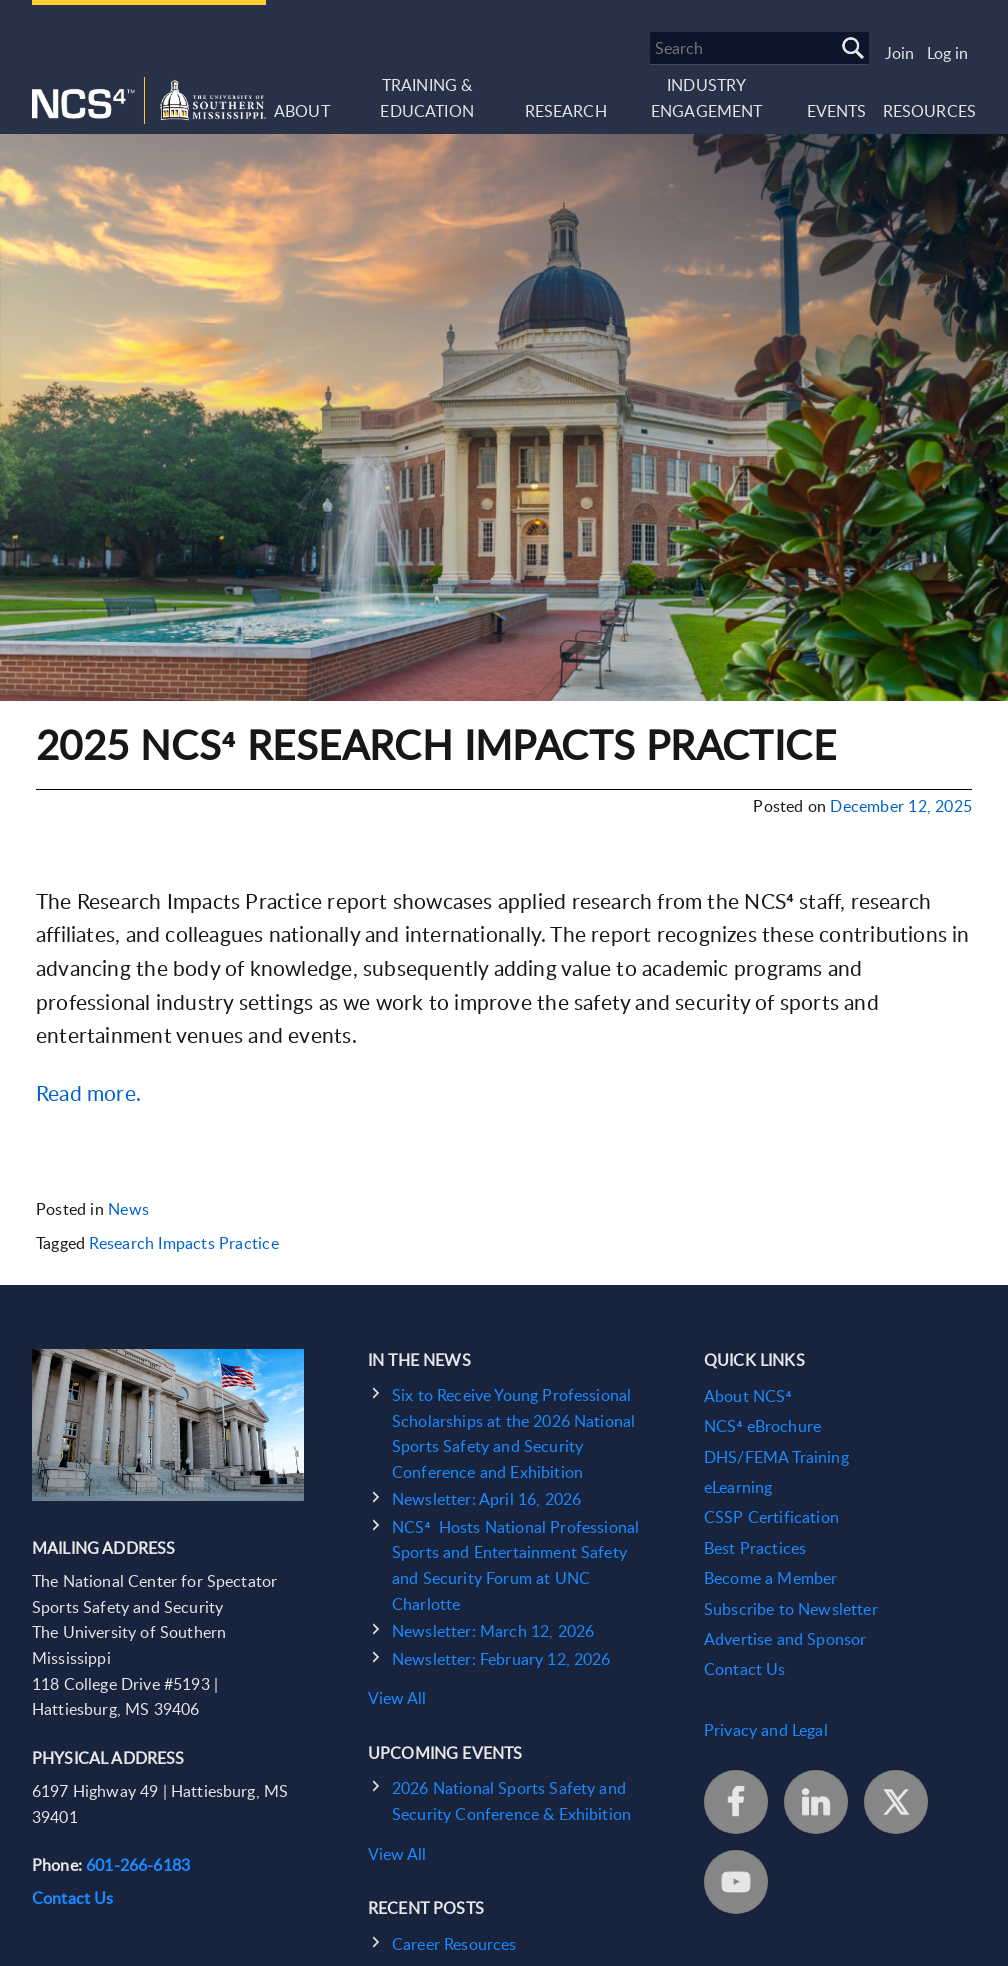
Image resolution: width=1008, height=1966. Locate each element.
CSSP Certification (771, 1517)
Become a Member (770, 1578)
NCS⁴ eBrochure (762, 1426)
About (302, 111)
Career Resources (454, 1944)
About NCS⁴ (747, 1396)
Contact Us (73, 1898)
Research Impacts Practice (183, 1243)
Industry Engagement (707, 98)
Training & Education (426, 98)
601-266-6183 (138, 1865)
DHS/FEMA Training (776, 1457)
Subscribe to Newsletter (791, 1609)
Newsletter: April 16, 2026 (486, 1499)
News (128, 1209)
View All (397, 1698)
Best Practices (755, 1548)
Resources (929, 111)
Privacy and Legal (766, 1730)
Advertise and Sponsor (785, 1639)
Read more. (88, 1092)
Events (837, 111)
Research (566, 111)
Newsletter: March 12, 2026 (493, 1631)
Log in (947, 53)
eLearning (738, 1487)
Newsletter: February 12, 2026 (501, 1659)
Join (899, 53)
